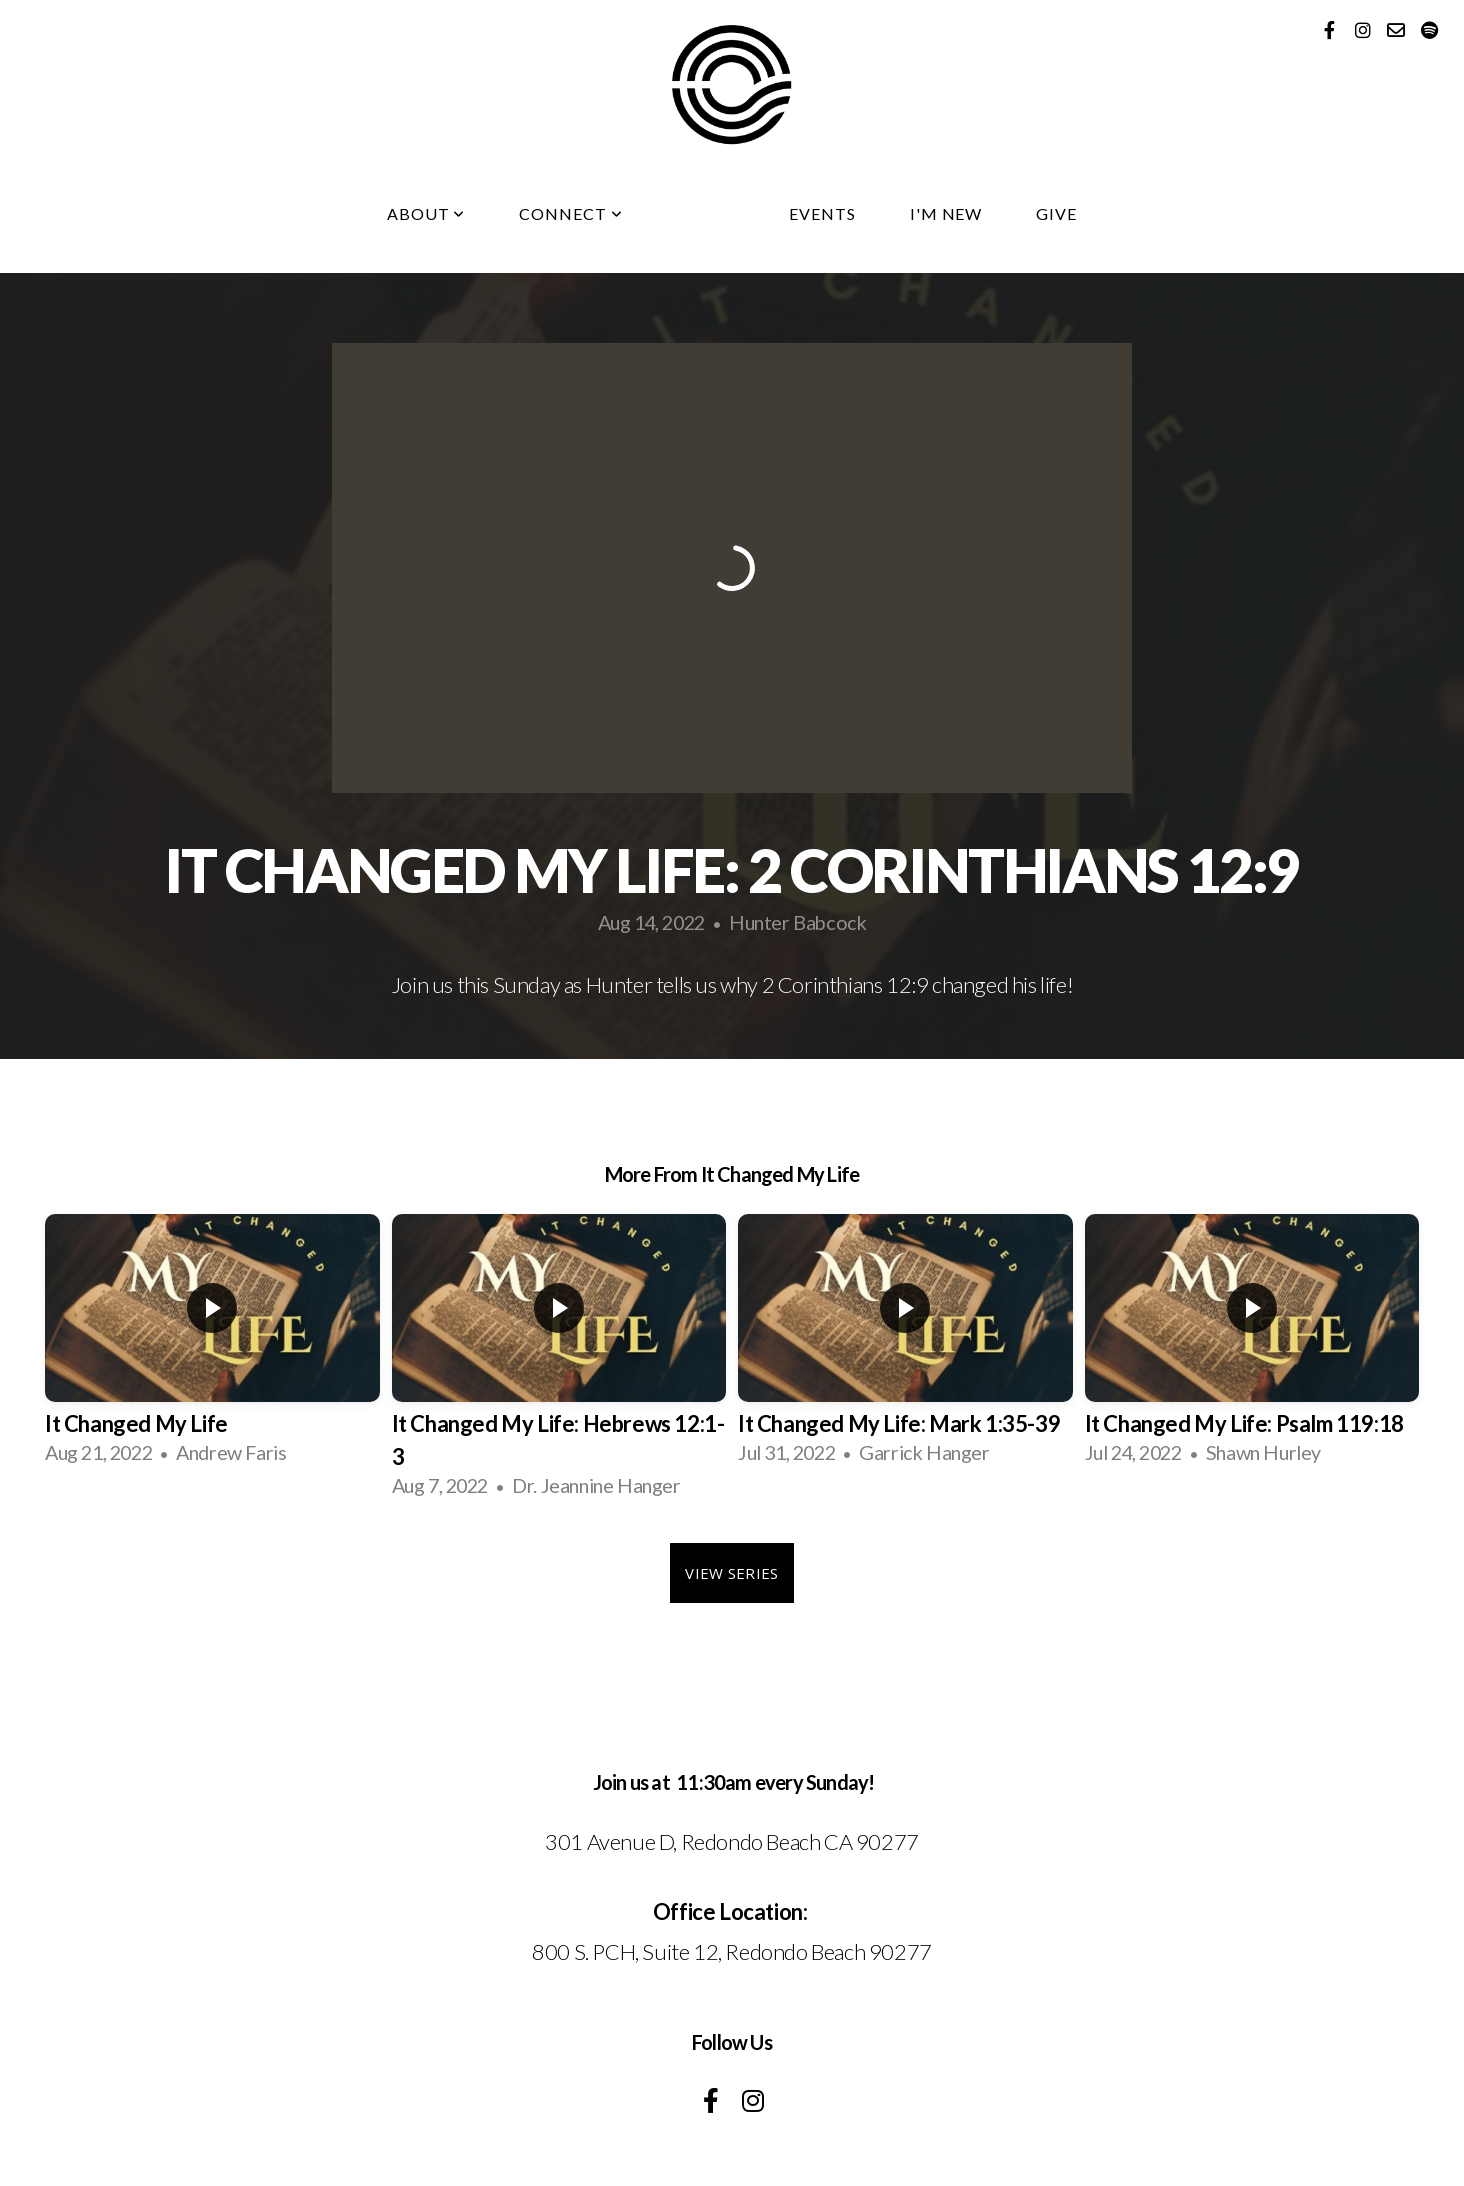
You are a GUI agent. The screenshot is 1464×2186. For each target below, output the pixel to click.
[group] (212, 1347)
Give (1056, 213)
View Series (731, 1573)
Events (822, 213)
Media (706, 213)
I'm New (946, 213)
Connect (571, 213)
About (426, 213)
